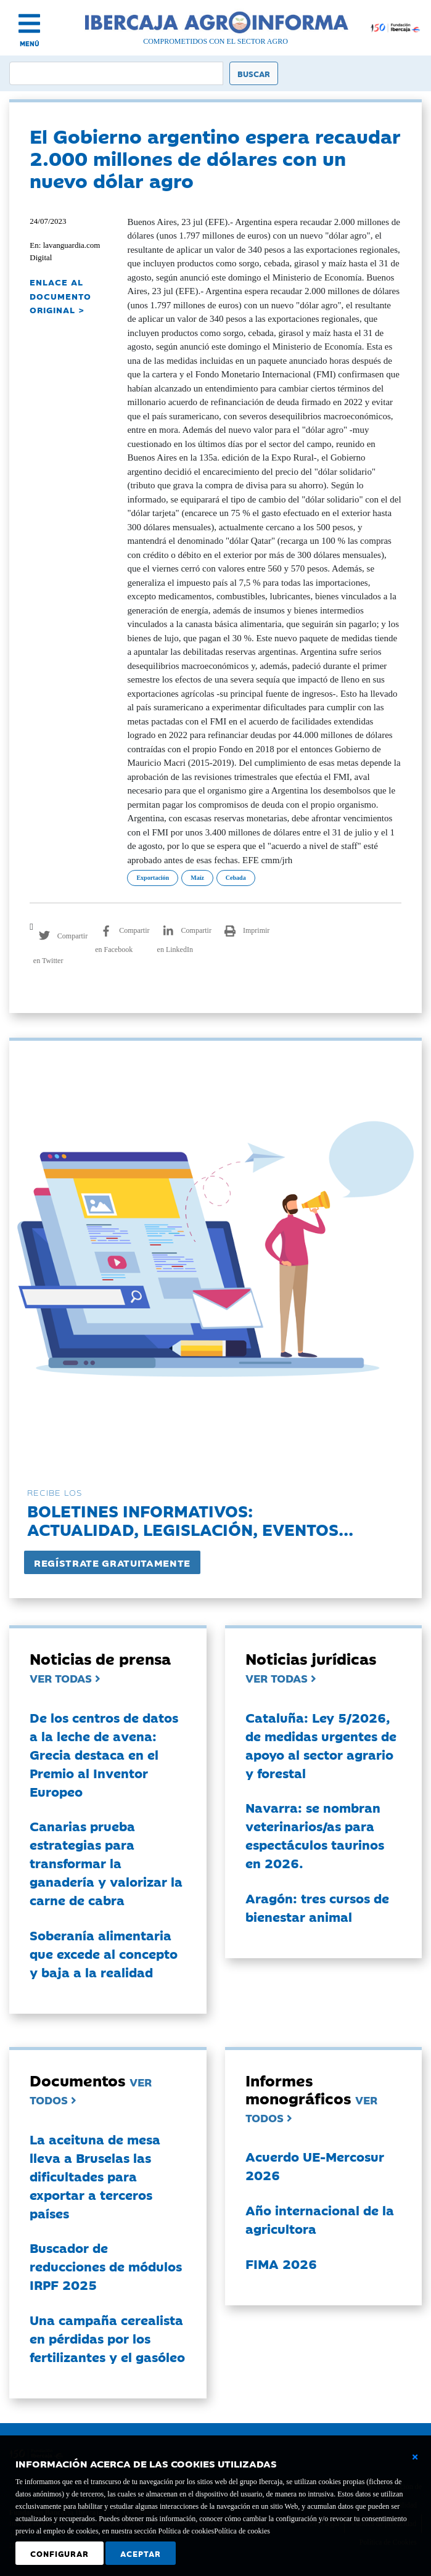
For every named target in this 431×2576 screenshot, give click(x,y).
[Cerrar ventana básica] (415, 2457)
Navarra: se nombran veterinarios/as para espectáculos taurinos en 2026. (314, 1835)
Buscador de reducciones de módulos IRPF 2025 (106, 2266)
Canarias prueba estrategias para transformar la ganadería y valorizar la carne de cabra (106, 1862)
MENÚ (29, 43)
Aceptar (140, 2553)
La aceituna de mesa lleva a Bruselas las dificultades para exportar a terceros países (95, 2176)
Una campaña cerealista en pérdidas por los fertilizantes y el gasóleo (107, 2338)
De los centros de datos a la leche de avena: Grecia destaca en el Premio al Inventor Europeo (104, 1754)
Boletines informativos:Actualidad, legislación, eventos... (190, 1519)
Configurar (59, 2553)
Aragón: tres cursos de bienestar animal (317, 1907)
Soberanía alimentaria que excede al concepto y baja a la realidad (104, 1953)
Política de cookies (242, 2531)
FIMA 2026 (281, 2263)
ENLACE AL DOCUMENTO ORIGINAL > (60, 296)
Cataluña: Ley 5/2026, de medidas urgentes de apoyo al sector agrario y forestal (320, 1745)
